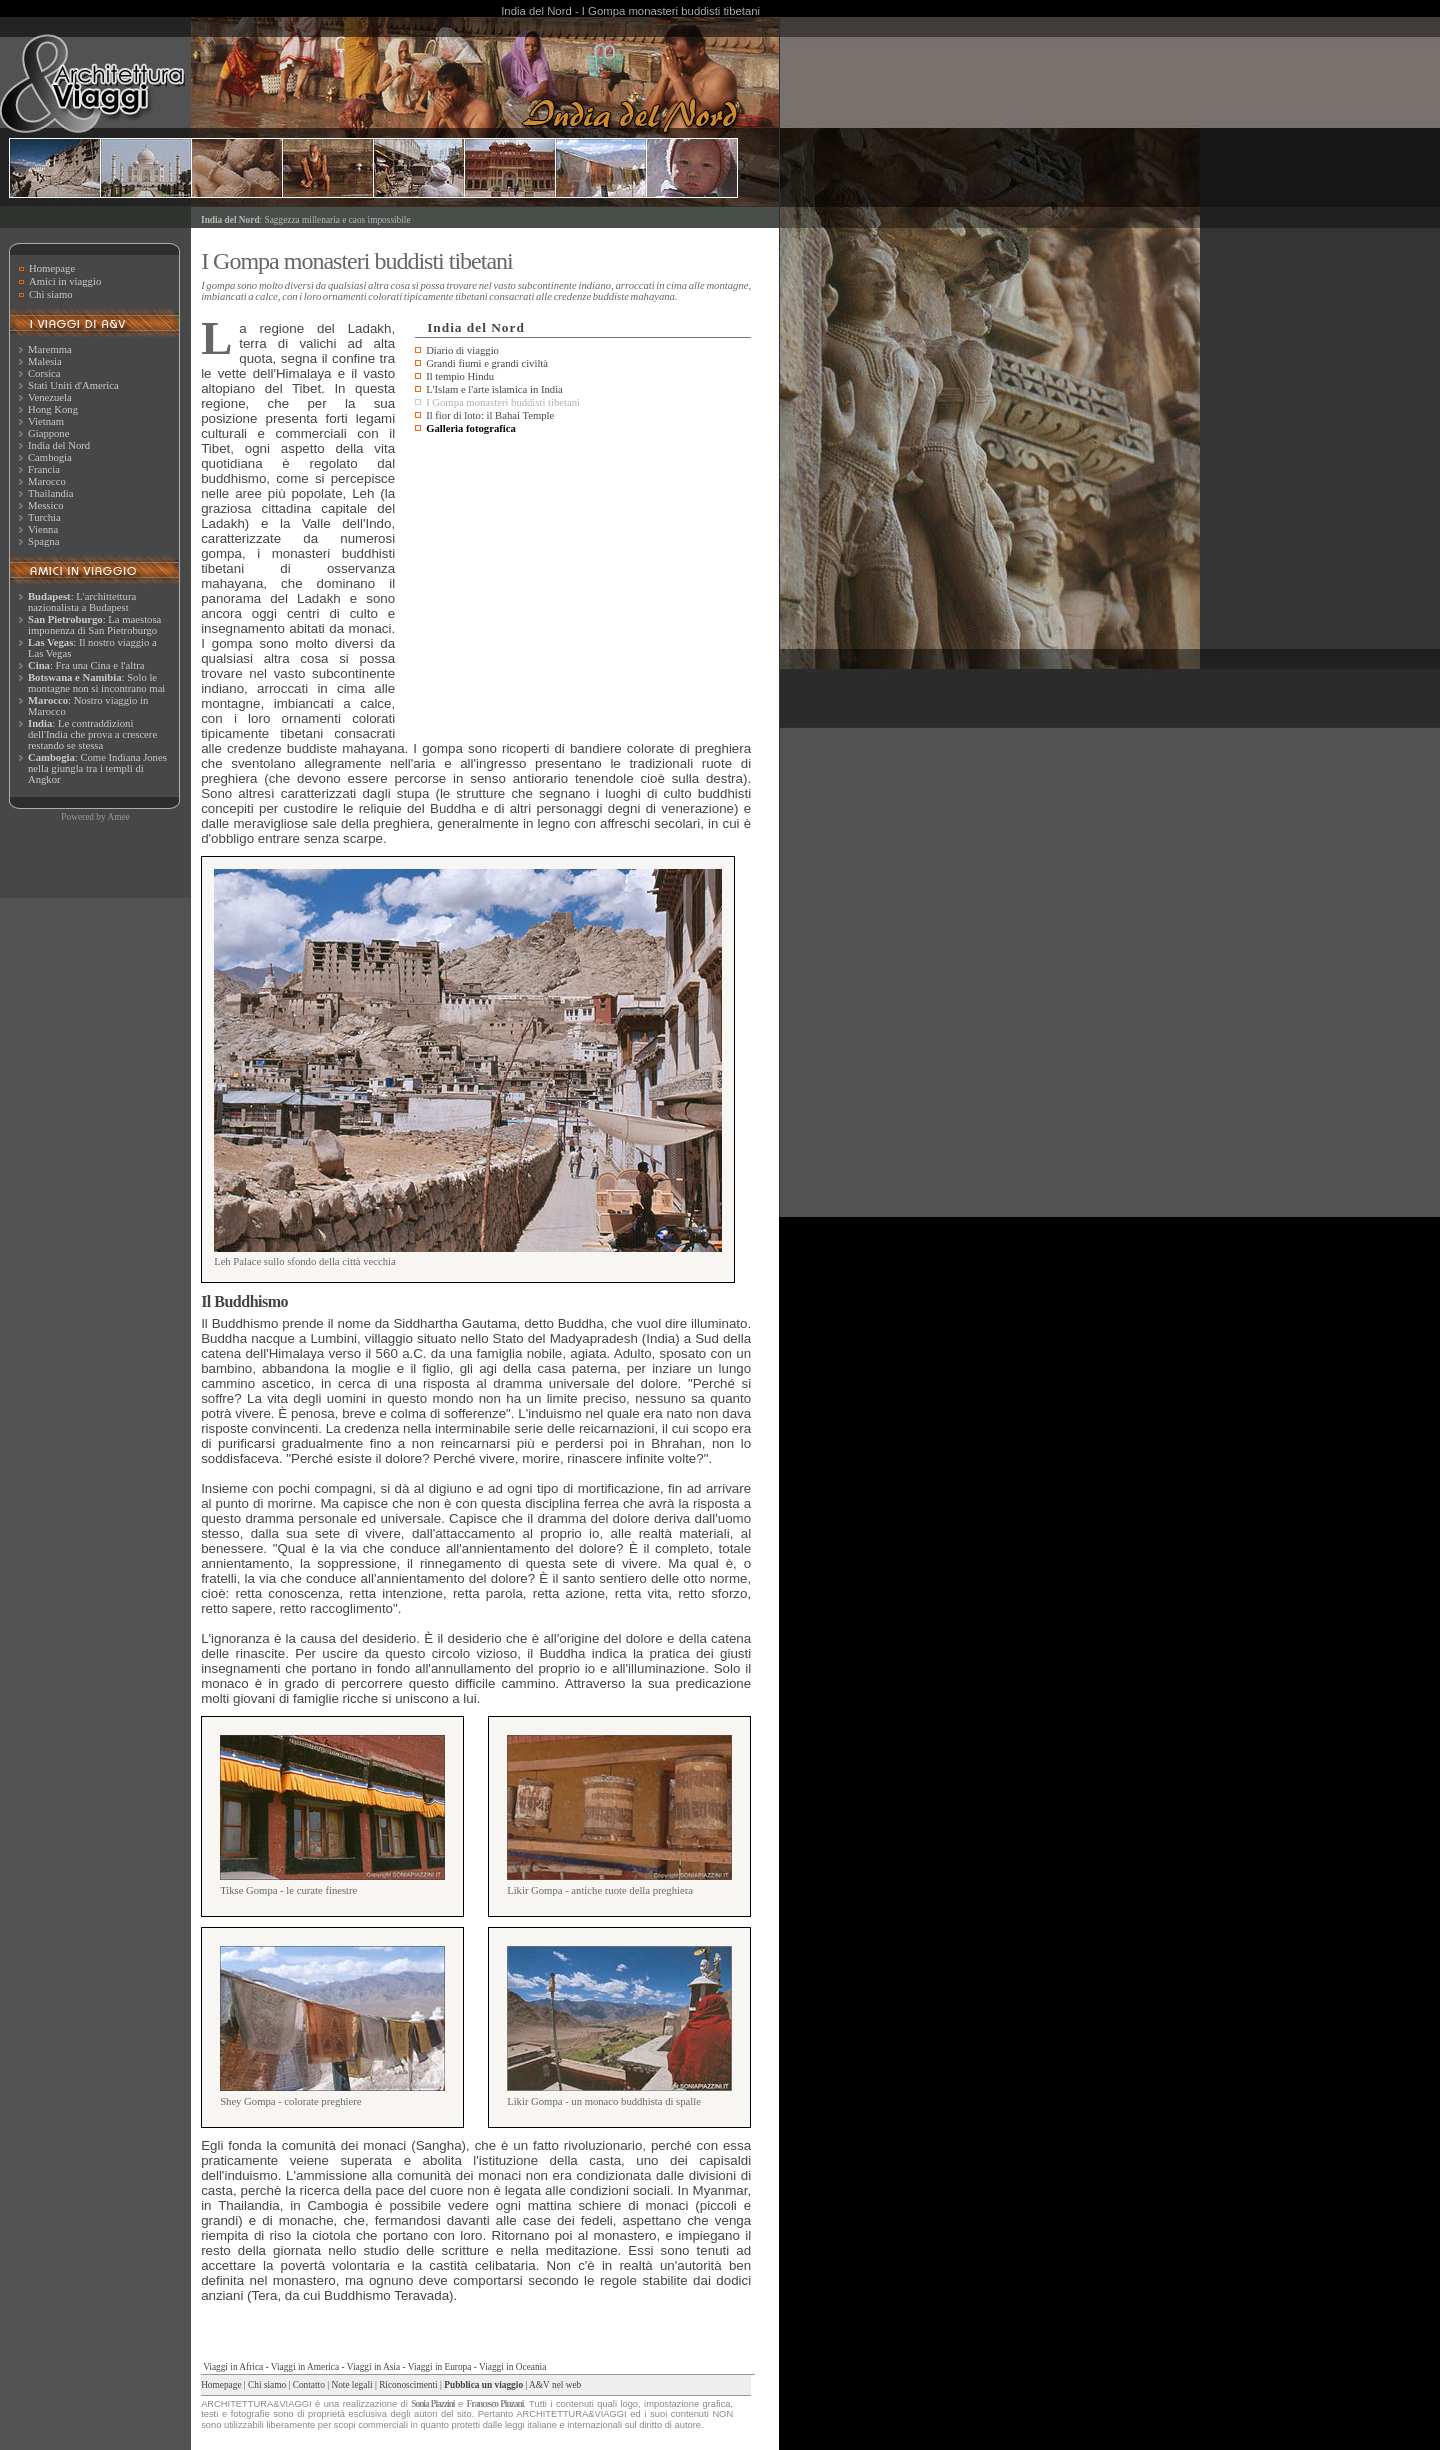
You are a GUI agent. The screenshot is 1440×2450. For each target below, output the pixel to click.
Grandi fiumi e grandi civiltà (487, 363)
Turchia (44, 517)
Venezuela (50, 397)
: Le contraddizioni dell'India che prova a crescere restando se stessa (92, 734)
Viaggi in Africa (233, 2367)
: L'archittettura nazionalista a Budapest (82, 602)
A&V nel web (555, 2385)
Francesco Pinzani (495, 2404)
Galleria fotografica (471, 428)
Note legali (351, 2385)
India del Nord (59, 445)
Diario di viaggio (462, 350)
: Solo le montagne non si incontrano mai (96, 683)
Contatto (309, 2385)
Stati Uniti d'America (73, 385)
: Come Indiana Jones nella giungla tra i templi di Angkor (97, 768)
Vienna (43, 529)
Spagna (43, 541)
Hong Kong (53, 409)
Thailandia (51, 493)
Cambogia (50, 457)
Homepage (52, 268)
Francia (44, 469)
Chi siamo (51, 294)
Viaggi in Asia (373, 2367)
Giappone (48, 433)
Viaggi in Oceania (512, 2367)
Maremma (50, 349)
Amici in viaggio (65, 281)
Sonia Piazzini (432, 2404)
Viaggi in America (305, 2367)
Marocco (47, 481)
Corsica (44, 373)
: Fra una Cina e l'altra (86, 665)
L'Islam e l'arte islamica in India (494, 389)
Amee (118, 817)
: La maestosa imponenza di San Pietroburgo (94, 625)
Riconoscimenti (408, 2385)
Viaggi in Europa (440, 2367)
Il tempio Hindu (460, 376)
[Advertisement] (583, 589)
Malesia (45, 361)
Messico (46, 505)
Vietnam (46, 421)
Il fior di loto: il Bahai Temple (490, 415)
